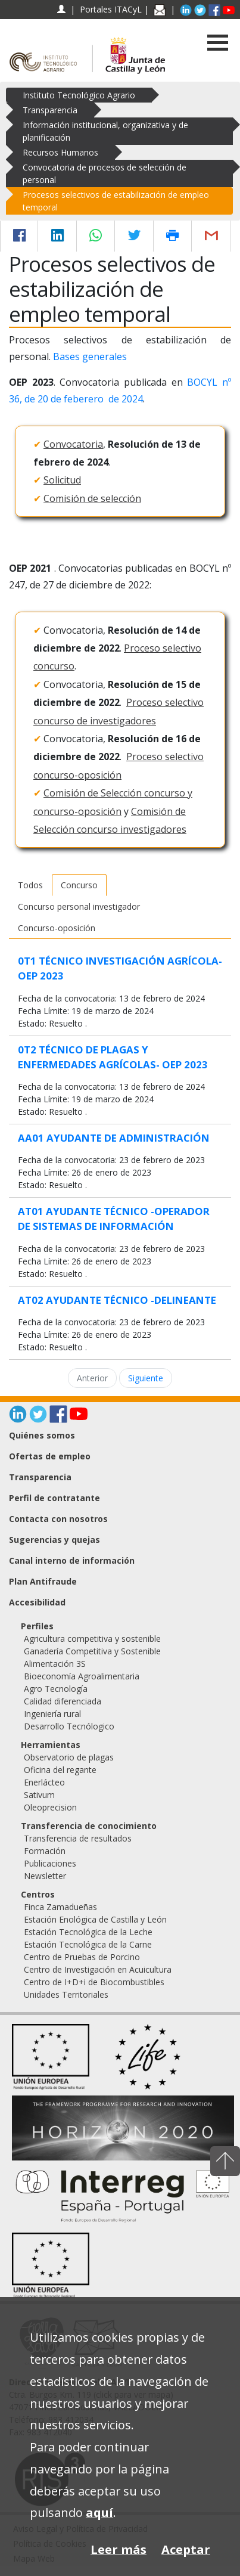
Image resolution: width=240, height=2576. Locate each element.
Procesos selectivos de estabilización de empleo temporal (116, 201)
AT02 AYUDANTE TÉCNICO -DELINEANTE (117, 1300)
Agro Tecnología (56, 1688)
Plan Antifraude (43, 1581)
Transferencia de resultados (78, 1838)
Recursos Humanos (60, 152)
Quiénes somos (42, 1435)
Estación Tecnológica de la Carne (88, 1944)
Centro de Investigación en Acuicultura (98, 1969)
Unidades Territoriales (66, 1994)
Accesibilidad (37, 1602)
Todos (30, 885)
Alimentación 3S (55, 1663)
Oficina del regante (60, 1769)
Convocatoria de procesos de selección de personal (104, 173)
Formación (45, 1850)
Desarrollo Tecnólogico (69, 1726)
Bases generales (90, 356)
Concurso (79, 885)
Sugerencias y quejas (54, 1539)
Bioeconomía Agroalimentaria (81, 1676)
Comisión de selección (92, 498)
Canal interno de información (72, 1560)
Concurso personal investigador (79, 906)
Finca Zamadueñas (60, 1906)
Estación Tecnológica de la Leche (88, 1932)
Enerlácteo (44, 1782)
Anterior (92, 1378)
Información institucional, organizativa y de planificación (105, 131)
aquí (99, 2512)
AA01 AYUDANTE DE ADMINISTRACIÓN (114, 1138)
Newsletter (45, 1875)
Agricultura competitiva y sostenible (92, 1638)
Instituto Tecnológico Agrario (79, 95)
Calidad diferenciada (62, 1701)
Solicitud (62, 479)
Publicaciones (50, 1863)
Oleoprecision (50, 1807)
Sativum (39, 1794)
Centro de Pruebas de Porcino (82, 1957)
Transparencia (50, 110)
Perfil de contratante (54, 1498)
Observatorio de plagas (69, 1757)
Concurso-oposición (56, 928)
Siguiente (145, 1378)
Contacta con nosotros (58, 1518)
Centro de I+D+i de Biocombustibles (94, 1982)
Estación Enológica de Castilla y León (95, 1919)
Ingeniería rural (52, 1713)
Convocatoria (73, 444)
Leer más (119, 2549)
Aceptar (185, 2549)
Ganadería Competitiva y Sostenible (92, 1651)
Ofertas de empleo (50, 1456)
